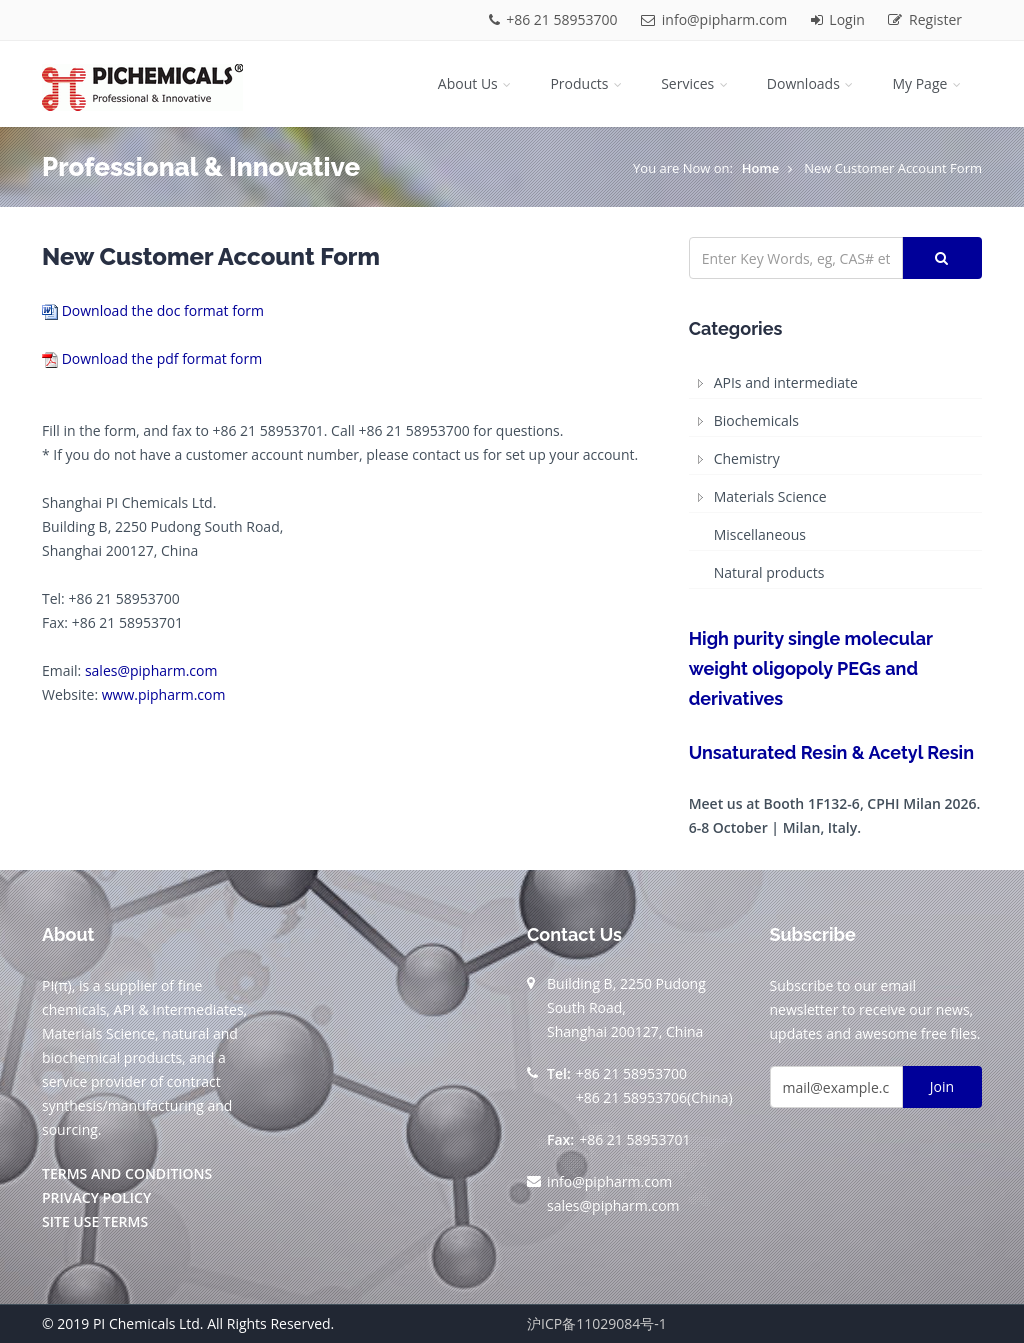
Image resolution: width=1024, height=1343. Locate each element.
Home (761, 168)
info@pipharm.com (716, 19)
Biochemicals (756, 420)
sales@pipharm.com (151, 670)
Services (696, 83)
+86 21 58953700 (555, 19)
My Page (928, 83)
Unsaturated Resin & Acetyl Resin (831, 752)
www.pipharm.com (164, 694)
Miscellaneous (760, 534)
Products (587, 83)
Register (925, 19)
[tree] (835, 478)
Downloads (812, 83)
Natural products (769, 572)
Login (840, 19)
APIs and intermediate (786, 382)
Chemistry (747, 458)
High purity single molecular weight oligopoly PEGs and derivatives (811, 668)
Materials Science (770, 496)
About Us (476, 83)
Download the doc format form (163, 310)
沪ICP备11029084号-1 (597, 1323)
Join (942, 1086)
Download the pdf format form (162, 358)
